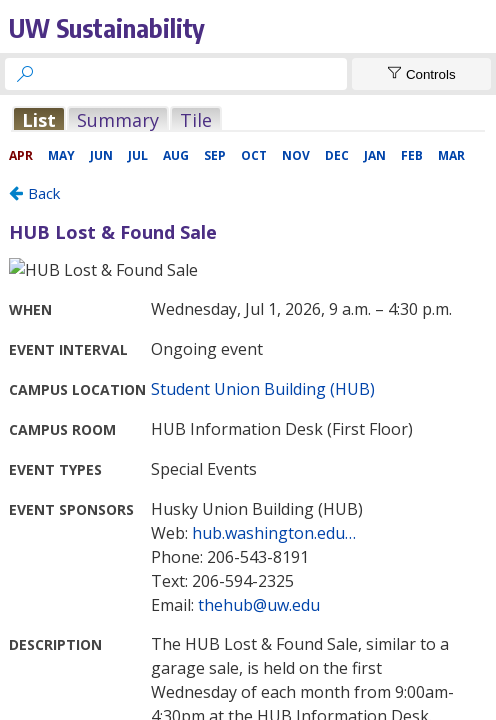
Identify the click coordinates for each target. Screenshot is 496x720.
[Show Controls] (421, 74)
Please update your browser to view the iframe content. (248, 119)
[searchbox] (194, 74)
